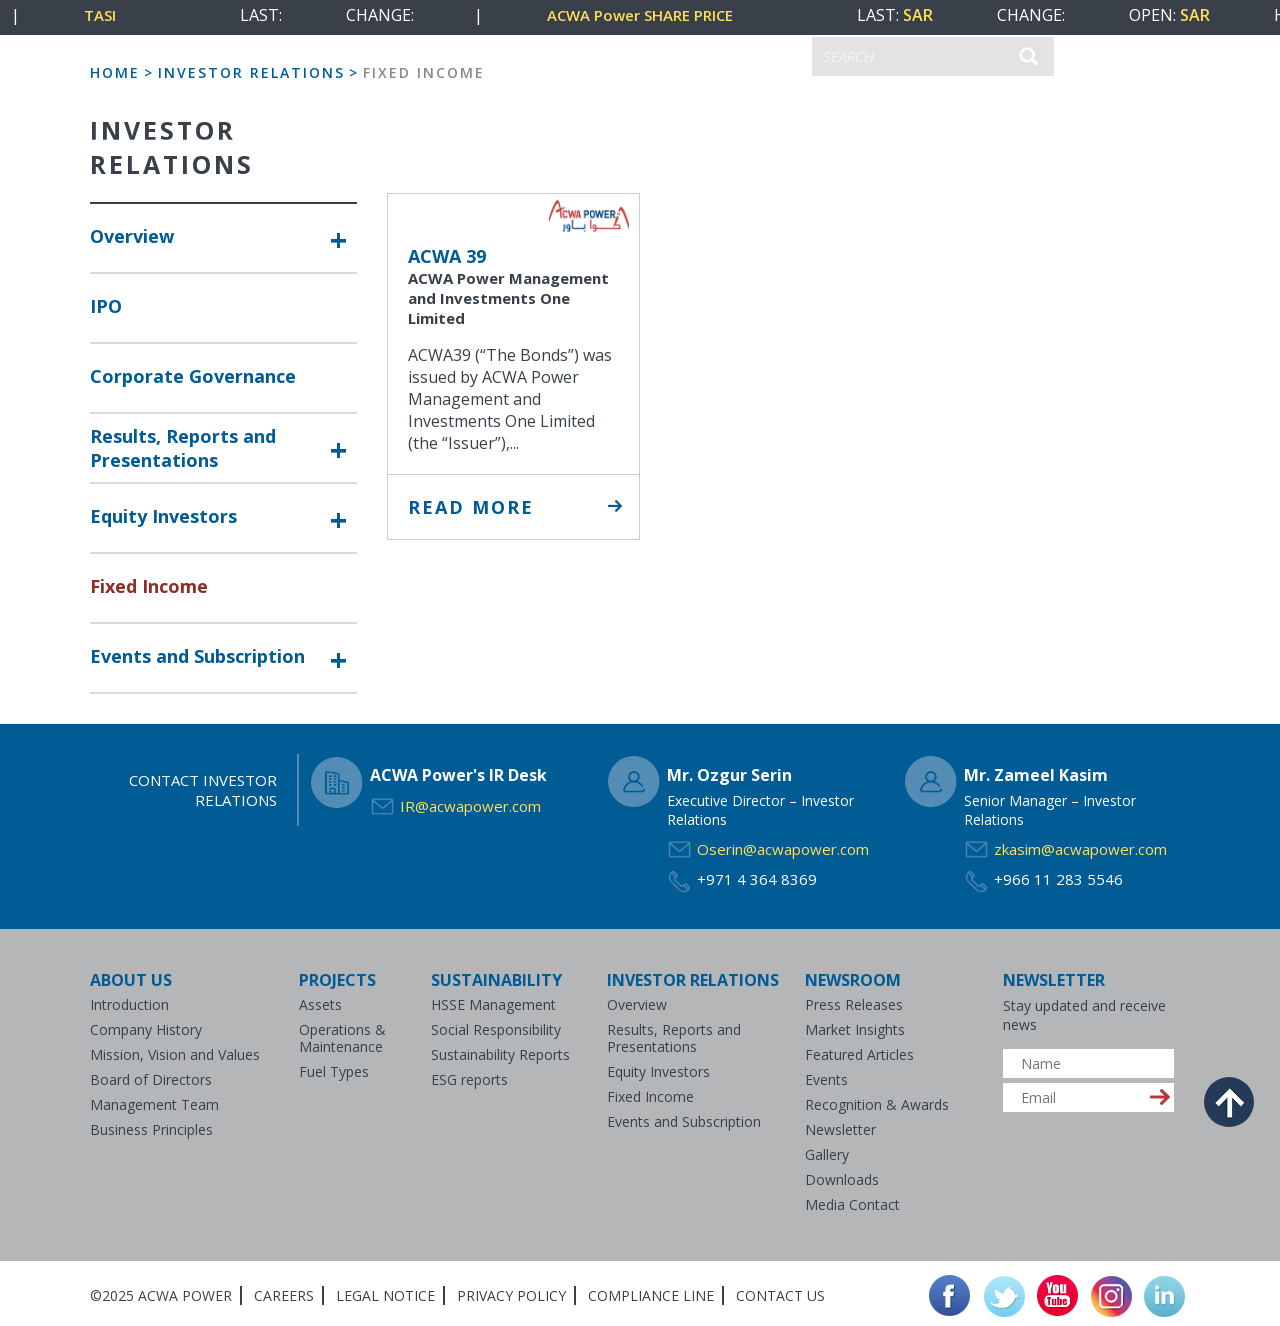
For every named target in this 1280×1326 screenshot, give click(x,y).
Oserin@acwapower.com (783, 849)
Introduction (129, 1004)
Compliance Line (651, 1295)
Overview (132, 236)
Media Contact (852, 1204)
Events (826, 1079)
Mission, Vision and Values (175, 1054)
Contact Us (780, 1295)
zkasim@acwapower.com (1080, 849)
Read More (471, 507)
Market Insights (855, 1029)
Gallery (827, 1154)
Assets (320, 1004)
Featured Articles (859, 1054)
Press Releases (854, 1004)
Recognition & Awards (877, 1104)
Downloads (842, 1179)
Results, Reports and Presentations (183, 448)
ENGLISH (756, 57)
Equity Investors (163, 516)
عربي (676, 53)
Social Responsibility (496, 1029)
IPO (106, 306)
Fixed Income (149, 586)
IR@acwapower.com (470, 806)
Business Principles (151, 1129)
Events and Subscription (197, 656)
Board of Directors (151, 1079)
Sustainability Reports (500, 1054)
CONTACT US (582, 56)
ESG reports (469, 1079)
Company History (146, 1029)
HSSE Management (493, 1004)
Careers (284, 1295)
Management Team (154, 1104)
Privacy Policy (511, 1295)
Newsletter (840, 1129)
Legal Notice (385, 1295)
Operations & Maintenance (342, 1038)
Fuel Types (334, 1071)
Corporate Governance (193, 376)
